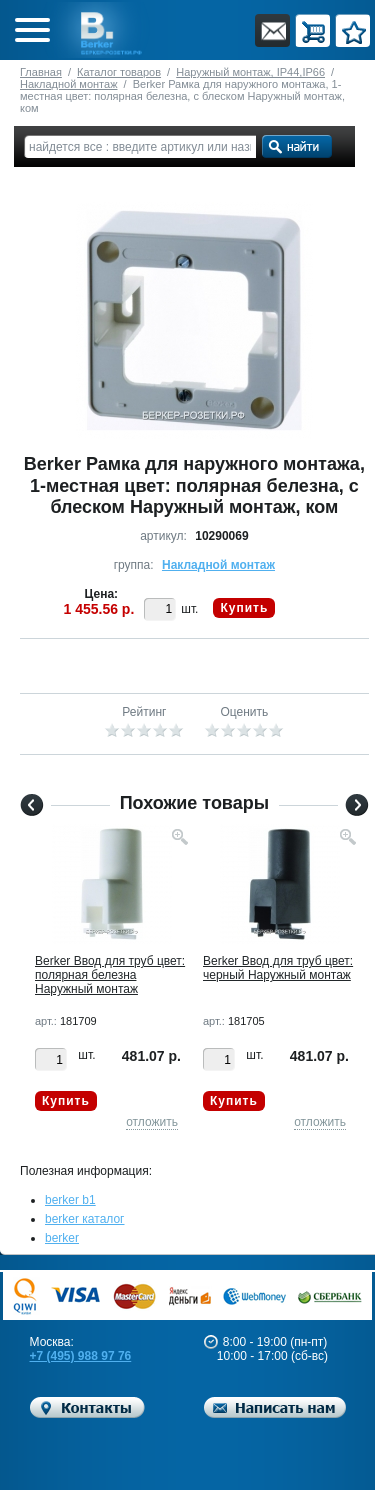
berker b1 (70, 1200)
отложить (152, 1122)
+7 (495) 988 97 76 (81, 1356)
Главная (41, 72)
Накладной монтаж (69, 84)
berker (62, 1238)
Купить (244, 608)
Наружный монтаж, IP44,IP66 (250, 72)
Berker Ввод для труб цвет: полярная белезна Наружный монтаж (110, 975)
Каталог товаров (119, 72)
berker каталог (85, 1219)
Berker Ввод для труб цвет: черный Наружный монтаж (278, 968)
